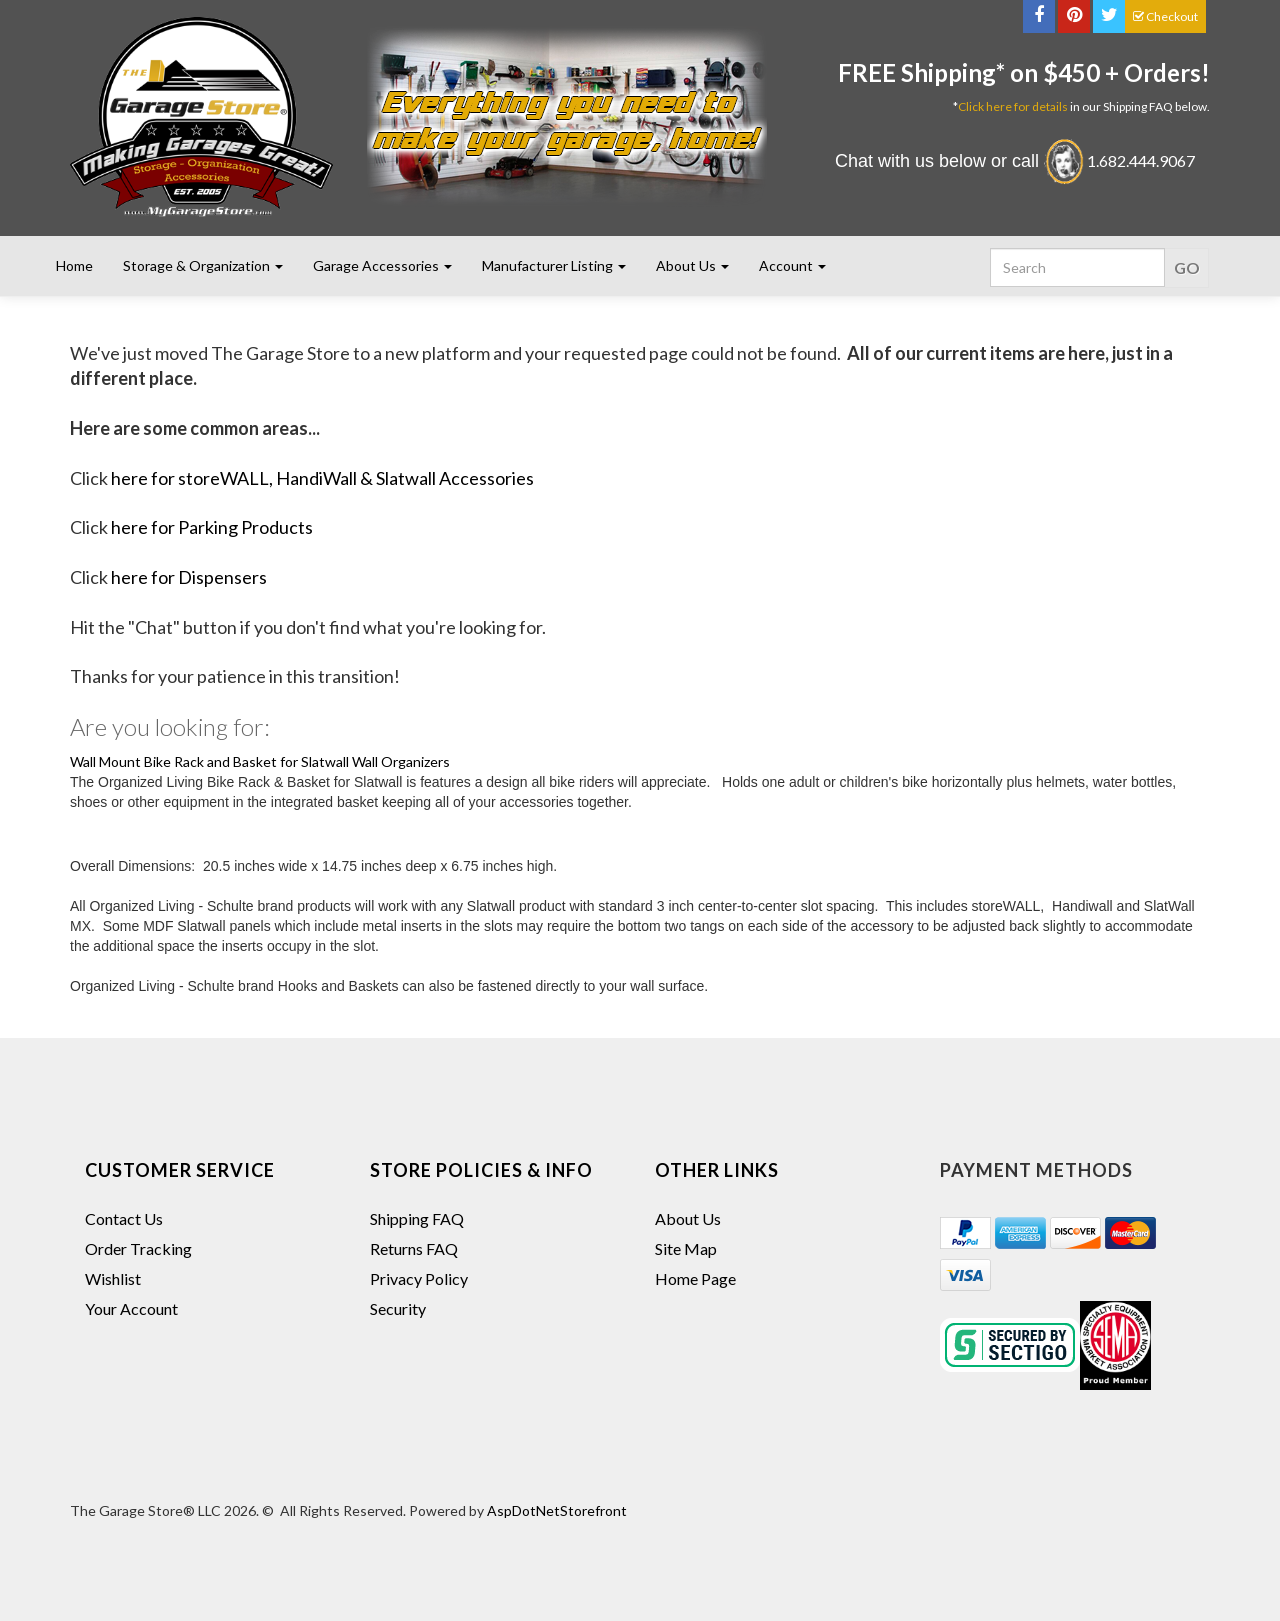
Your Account (131, 1308)
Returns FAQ (414, 1248)
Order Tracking (138, 1248)
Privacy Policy (419, 1278)
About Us (688, 1218)
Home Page (695, 1278)
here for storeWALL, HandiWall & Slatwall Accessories (322, 478)
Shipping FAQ (417, 1218)
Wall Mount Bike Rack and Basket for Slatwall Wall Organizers (260, 761)
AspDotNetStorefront (557, 1510)
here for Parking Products (212, 527)
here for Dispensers (189, 577)
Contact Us (124, 1218)
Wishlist (113, 1278)
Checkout (1165, 16)
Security (398, 1308)
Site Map (686, 1248)
